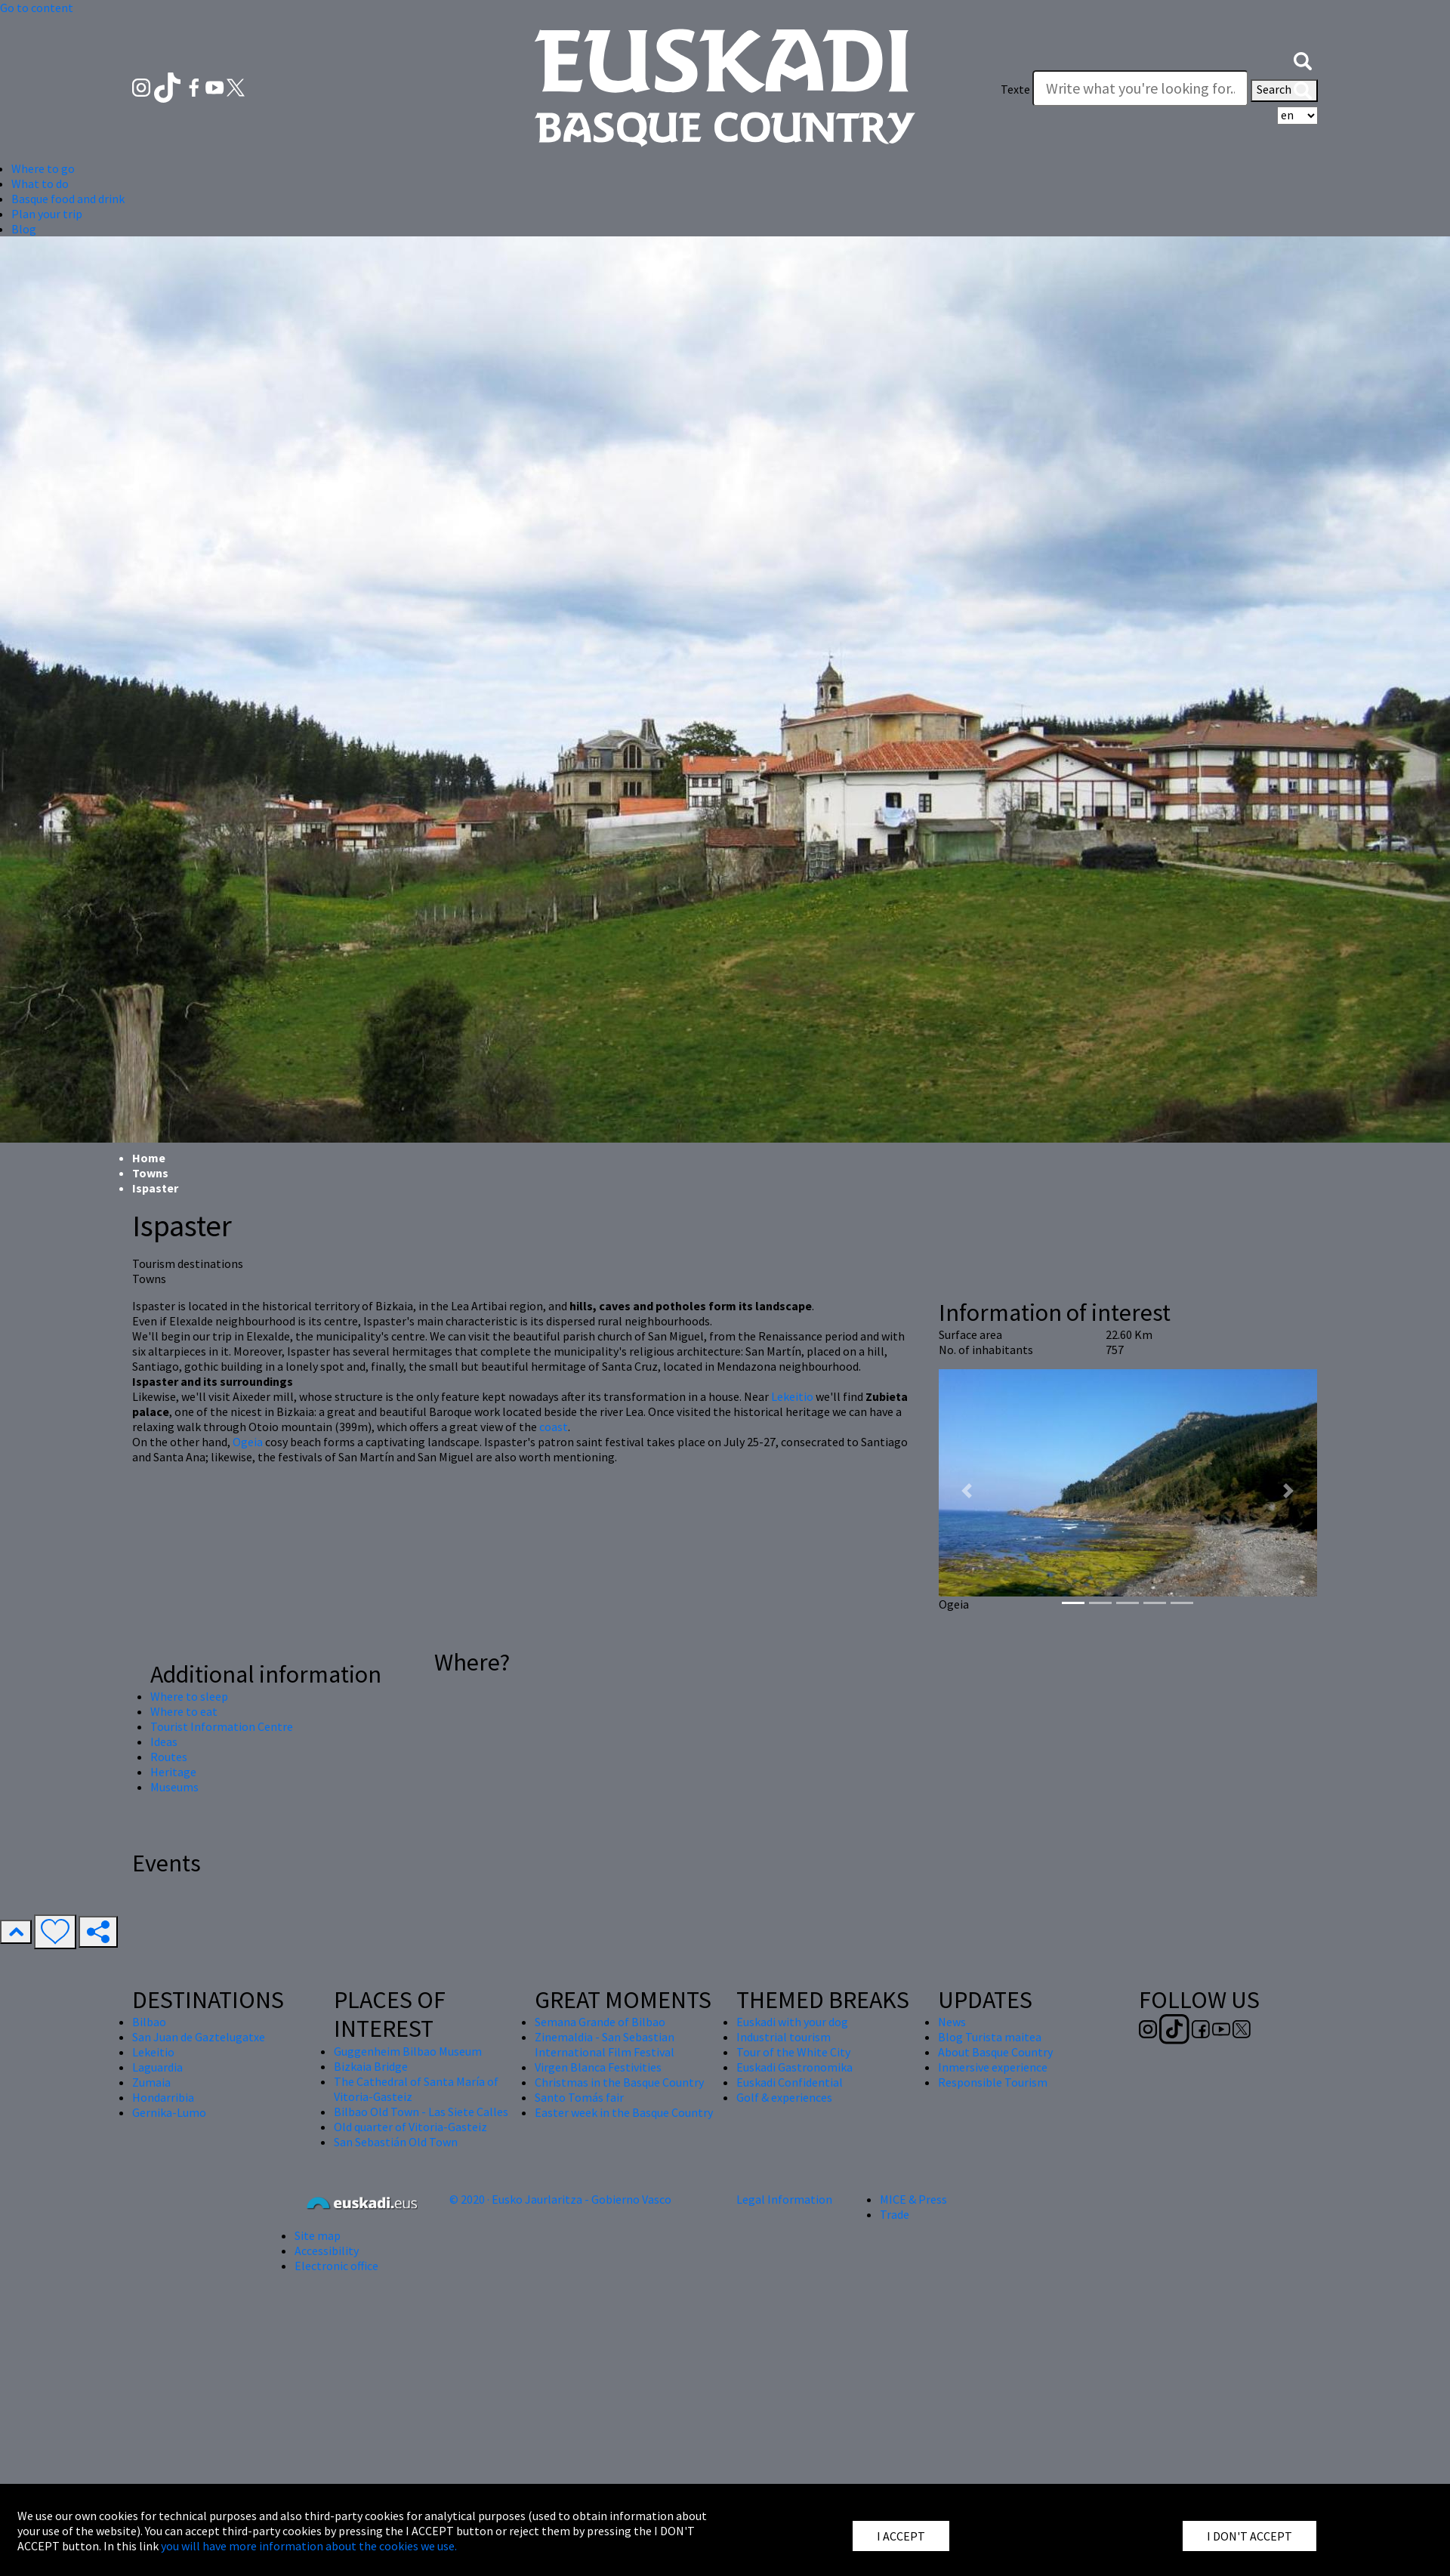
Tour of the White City (793, 2051)
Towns (150, 1172)
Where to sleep (189, 1696)
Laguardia (157, 2067)
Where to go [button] (43, 168)
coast (553, 1426)
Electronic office (336, 2265)
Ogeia (248, 1441)
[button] (1303, 58)
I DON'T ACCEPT (1249, 2536)
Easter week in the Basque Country (624, 2112)
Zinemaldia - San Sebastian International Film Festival (604, 2044)
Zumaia (151, 2082)
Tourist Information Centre (221, 1726)
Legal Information (784, 2199)
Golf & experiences (784, 2097)
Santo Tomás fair (579, 2097)
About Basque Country (995, 2051)
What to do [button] (40, 183)
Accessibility (327, 2250)
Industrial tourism (783, 2036)
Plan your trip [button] (46, 213)
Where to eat (184, 1711)
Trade (894, 2214)
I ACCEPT (901, 2536)
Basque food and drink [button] (68, 198)
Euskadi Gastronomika (794, 2067)
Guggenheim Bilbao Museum (408, 2051)
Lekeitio (793, 1396)
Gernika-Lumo (169, 2112)
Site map (318, 2235)
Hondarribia (163, 2097)
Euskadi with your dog (792, 2021)
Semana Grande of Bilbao (600, 2021)
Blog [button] (23, 228)
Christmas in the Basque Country (619, 2082)
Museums (174, 1786)
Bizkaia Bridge (371, 2066)
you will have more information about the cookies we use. (309, 2545)
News (952, 2021)
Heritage (173, 1771)
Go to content (36, 7)
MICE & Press (913, 2199)
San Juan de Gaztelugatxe (198, 2036)
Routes (168, 1756)
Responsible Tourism (992, 2082)
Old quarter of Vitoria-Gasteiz (410, 2126)
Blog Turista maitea (989, 2036)
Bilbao (149, 2021)
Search (1284, 91)
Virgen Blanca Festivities (598, 2067)
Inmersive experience (992, 2067)
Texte (1015, 89)
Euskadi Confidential (789, 2082)
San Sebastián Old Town (396, 2141)
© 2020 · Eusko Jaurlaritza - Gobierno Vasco (560, 2199)
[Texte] (1140, 88)
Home (148, 1157)
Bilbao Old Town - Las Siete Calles (421, 2111)
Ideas (163, 1741)
